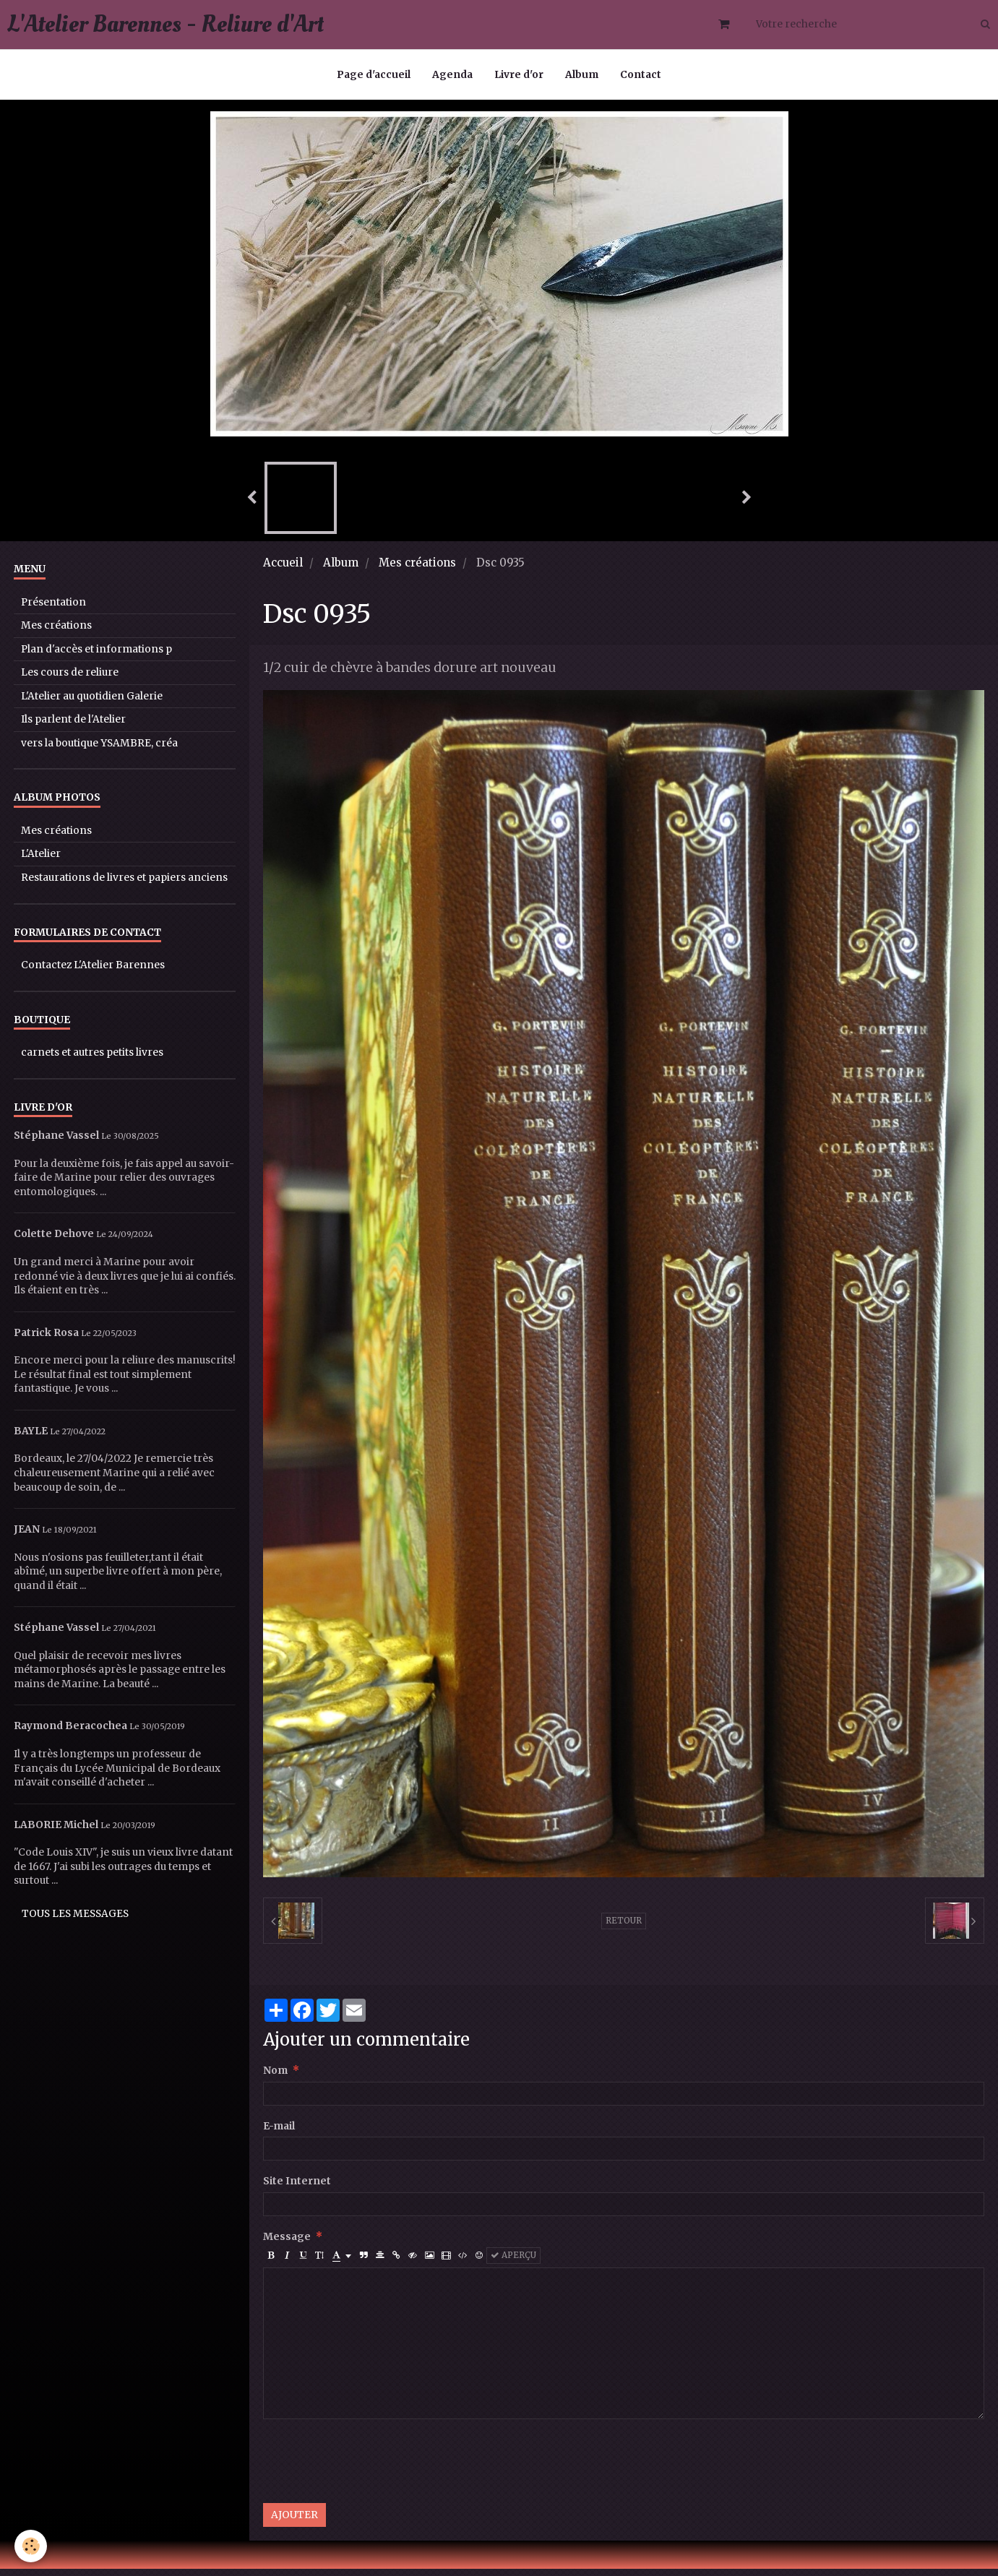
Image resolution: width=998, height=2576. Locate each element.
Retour (624, 1928)
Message (287, 2244)
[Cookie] (30, 2546)
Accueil (283, 570)
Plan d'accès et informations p (96, 656)
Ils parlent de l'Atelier (73, 726)
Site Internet (297, 2188)
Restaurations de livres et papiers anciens (124, 885)
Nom (275, 2078)
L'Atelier (41, 861)
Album (581, 75)
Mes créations (417, 570)
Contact (640, 75)
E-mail (279, 2133)
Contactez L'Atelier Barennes (93, 972)
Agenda (452, 75)
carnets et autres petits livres (92, 1060)
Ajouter (294, 2522)
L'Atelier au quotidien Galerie (92, 703)
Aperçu (513, 2262)
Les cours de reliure (70, 679)
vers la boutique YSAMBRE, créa (99, 750)
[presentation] (373, 2468)
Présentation (53, 609)
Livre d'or (518, 75)
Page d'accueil (373, 75)
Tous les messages (75, 1921)
